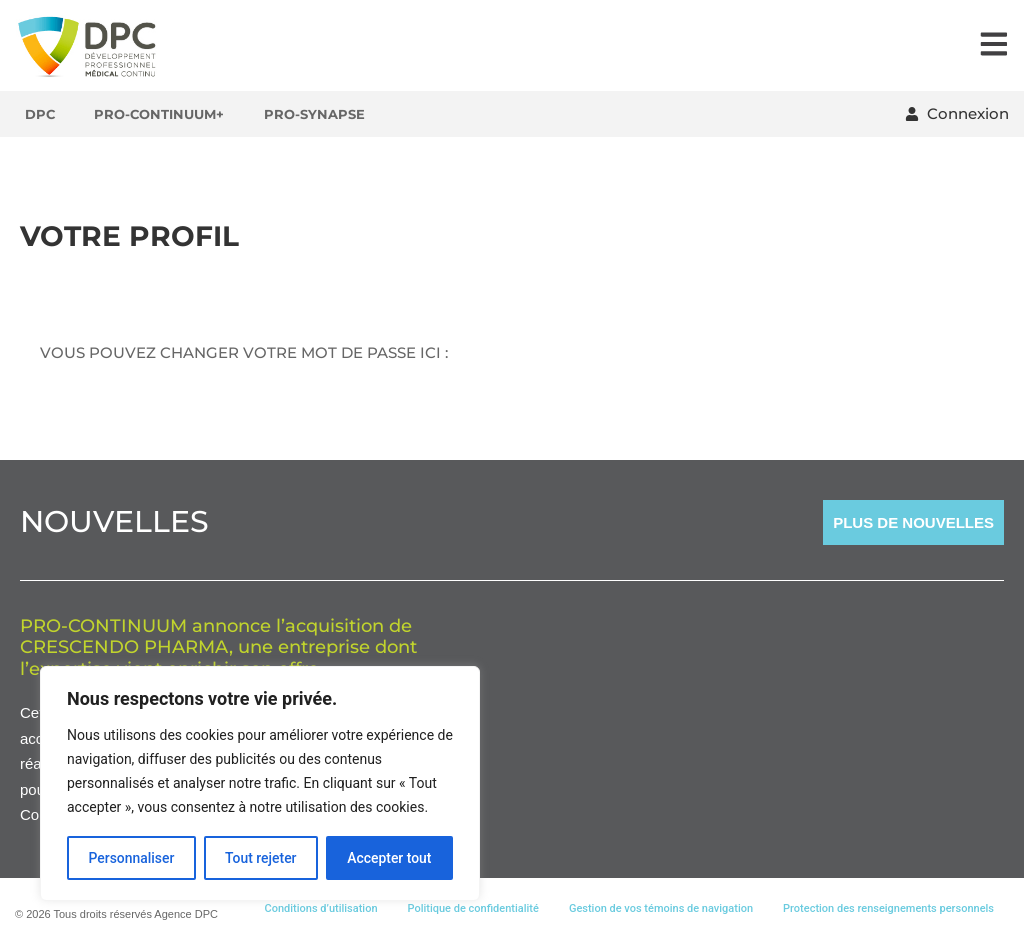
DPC (40, 114)
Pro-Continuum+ (160, 114)
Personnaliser (131, 858)
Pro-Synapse (315, 114)
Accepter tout (389, 858)
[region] (260, 784)
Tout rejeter (261, 858)
